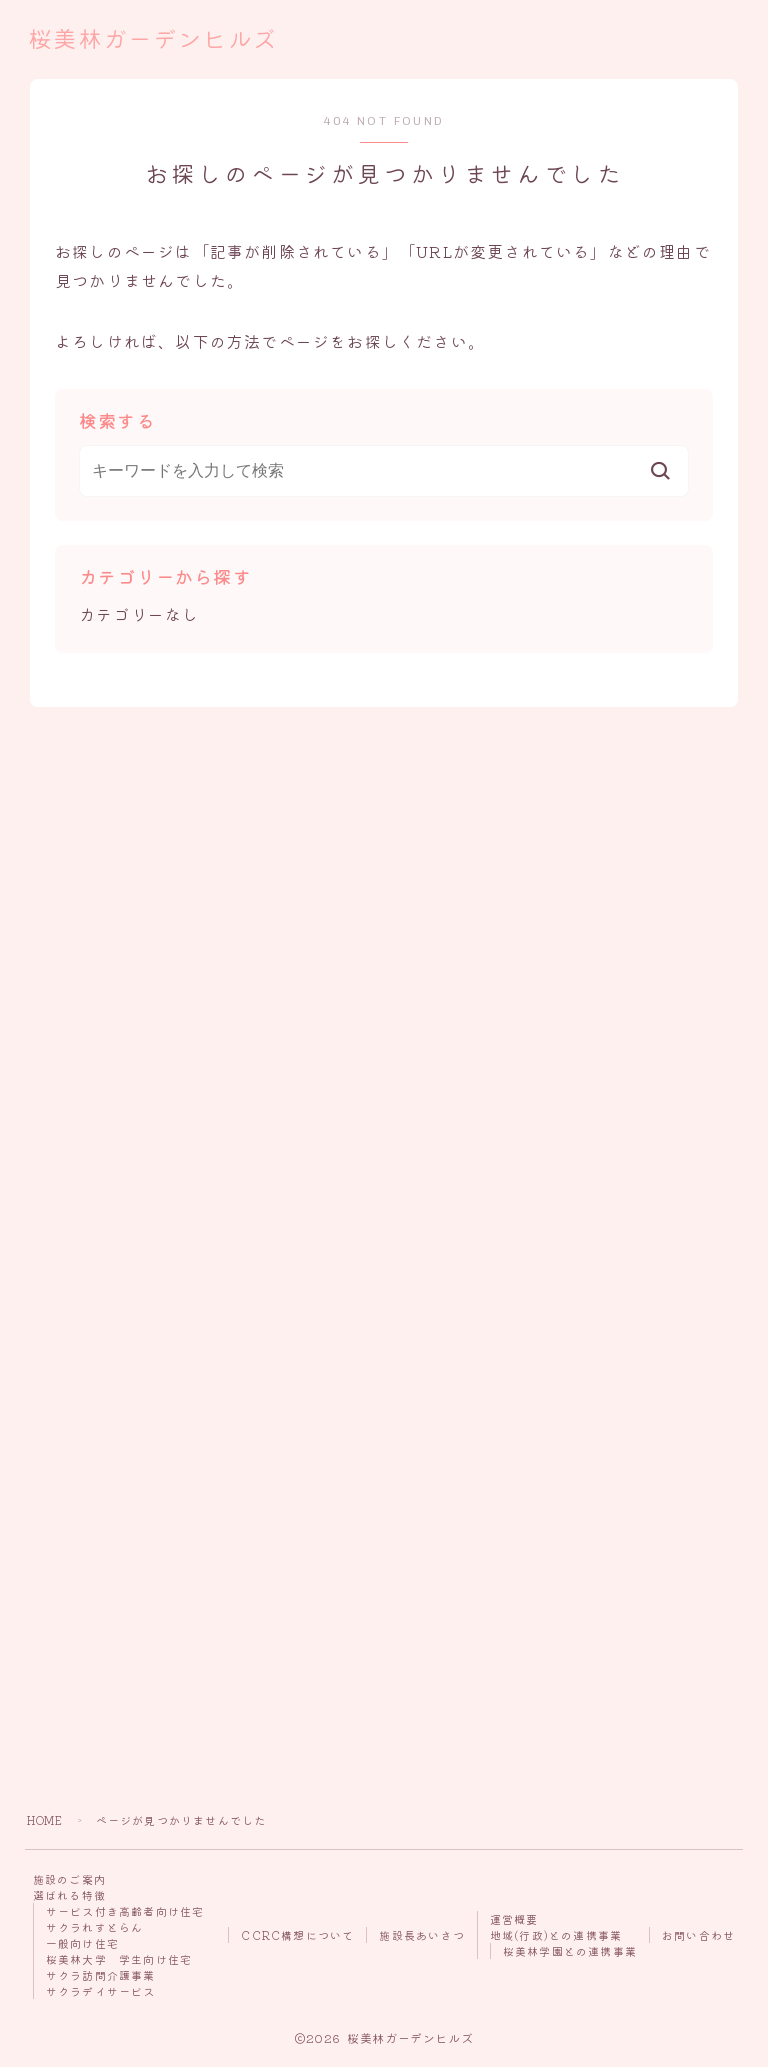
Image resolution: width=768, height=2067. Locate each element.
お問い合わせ (698, 1935)
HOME (45, 1820)
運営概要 (514, 1919)
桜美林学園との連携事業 (570, 1951)
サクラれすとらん (95, 1927)
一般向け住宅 (82, 1943)
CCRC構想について (297, 1935)
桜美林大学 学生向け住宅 (119, 1959)
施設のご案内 (69, 1879)
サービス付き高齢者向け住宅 (125, 1911)
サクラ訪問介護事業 (101, 1975)
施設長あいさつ (421, 1935)
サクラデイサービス (101, 1991)
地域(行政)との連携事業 (556, 1935)
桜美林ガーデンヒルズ (158, 40)
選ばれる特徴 (69, 1895)
